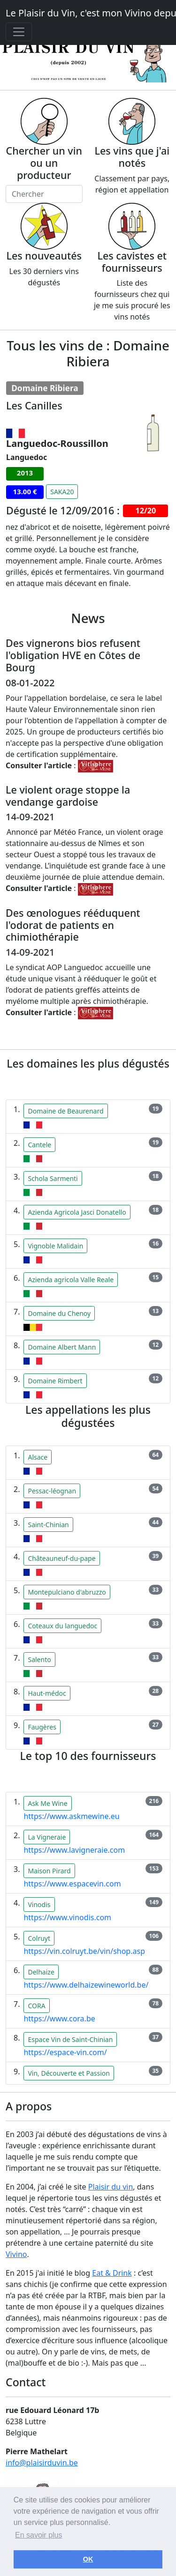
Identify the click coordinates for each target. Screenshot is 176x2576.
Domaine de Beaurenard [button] (65, 1110)
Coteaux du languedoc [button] (62, 1625)
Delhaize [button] (41, 1971)
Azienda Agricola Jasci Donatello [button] (77, 1212)
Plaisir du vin (110, 2187)
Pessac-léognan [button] (52, 1490)
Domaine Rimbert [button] (55, 1380)
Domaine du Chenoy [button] (59, 1313)
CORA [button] (36, 2005)
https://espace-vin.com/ (65, 2052)
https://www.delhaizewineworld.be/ (85, 1985)
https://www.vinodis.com (67, 1917)
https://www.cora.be (59, 2018)
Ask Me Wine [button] (47, 1803)
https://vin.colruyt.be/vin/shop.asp (84, 1951)
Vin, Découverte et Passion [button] (68, 2073)
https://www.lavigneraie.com (74, 1850)
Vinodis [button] (39, 1904)
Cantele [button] (39, 1144)
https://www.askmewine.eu (71, 1816)
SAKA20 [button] (62, 491)
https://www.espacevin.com (72, 1883)
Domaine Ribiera (44, 388)
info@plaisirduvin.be (42, 2462)
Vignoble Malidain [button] (55, 1245)
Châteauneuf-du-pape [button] (61, 1558)
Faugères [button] (42, 1726)
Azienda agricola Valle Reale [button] (71, 1279)
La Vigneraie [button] (47, 1837)
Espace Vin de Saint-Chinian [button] (70, 2039)
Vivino (16, 2254)
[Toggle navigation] (19, 31)
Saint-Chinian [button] (48, 1524)
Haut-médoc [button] (47, 1693)
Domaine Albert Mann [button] (62, 1347)
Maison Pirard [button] (49, 1870)
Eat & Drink (112, 2273)
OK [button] (88, 2559)
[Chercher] (44, 194)
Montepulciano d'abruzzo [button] (67, 1592)
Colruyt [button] (39, 1938)
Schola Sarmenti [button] (52, 1178)
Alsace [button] (37, 1457)
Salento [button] (39, 1659)
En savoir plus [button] (38, 2535)
